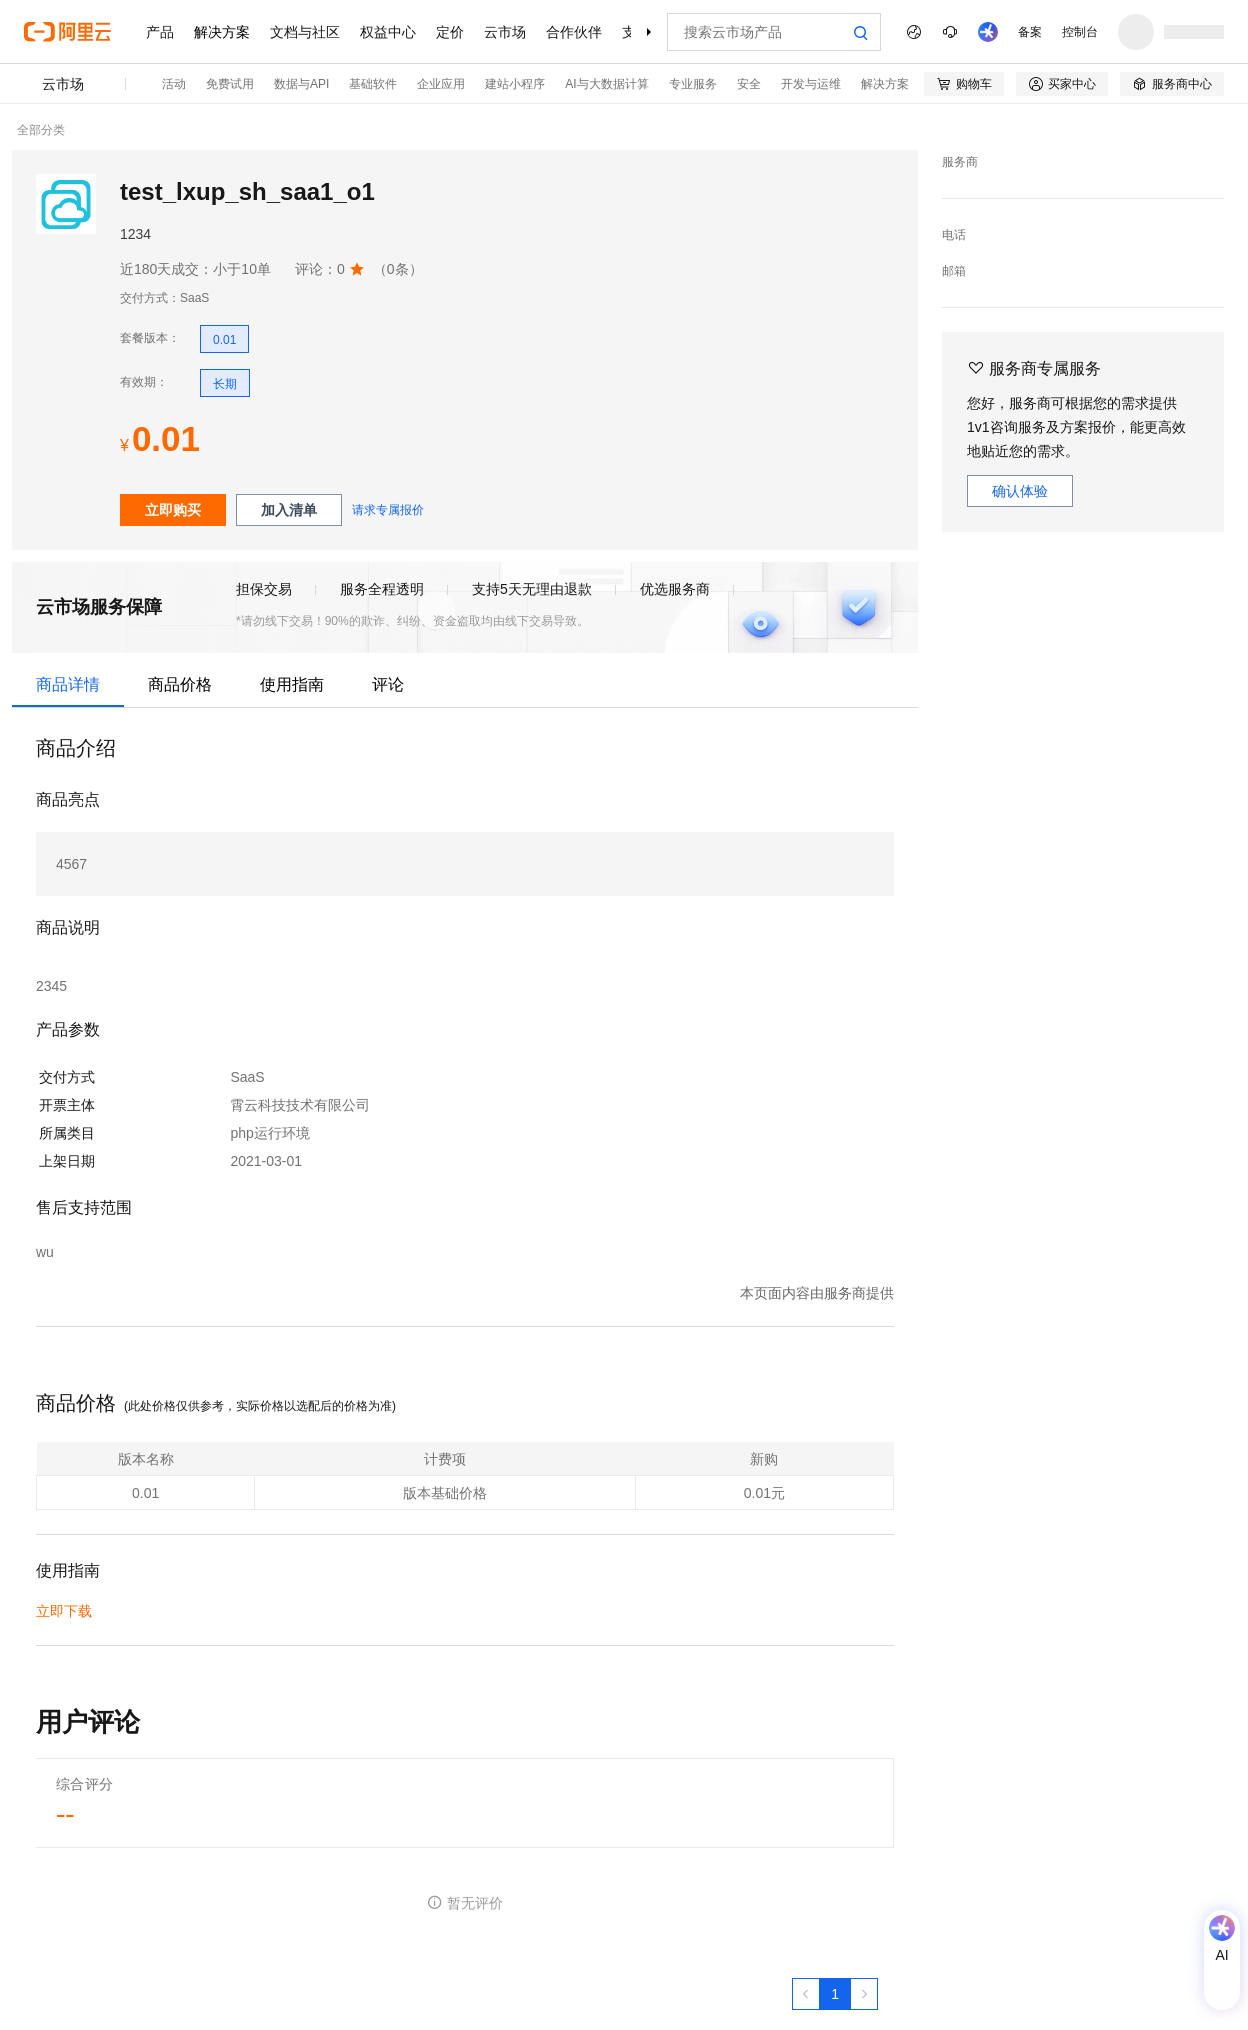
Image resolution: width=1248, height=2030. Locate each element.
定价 (450, 32)
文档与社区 (305, 32)
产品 (160, 32)
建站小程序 (515, 84)
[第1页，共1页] (835, 1994)
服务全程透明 (382, 589)
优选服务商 (675, 589)
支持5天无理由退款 (532, 589)
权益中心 (388, 32)
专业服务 (693, 84)
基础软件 (373, 84)
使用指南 (292, 684)
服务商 (960, 162)
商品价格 (180, 684)
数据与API (301, 84)
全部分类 (41, 130)
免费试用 (230, 84)
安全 (749, 84)
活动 (174, 84)
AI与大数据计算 (606, 84)
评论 (388, 684)
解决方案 (222, 32)
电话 (954, 235)
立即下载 (64, 1611)
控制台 (1080, 32)
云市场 (505, 32)
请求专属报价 (388, 510)
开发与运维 (811, 84)
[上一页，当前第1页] (806, 1994)
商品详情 (68, 684)
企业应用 (441, 84)
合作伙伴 (574, 32)
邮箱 (954, 271)
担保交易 (264, 589)
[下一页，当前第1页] (864, 1994)
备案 (1030, 32)
